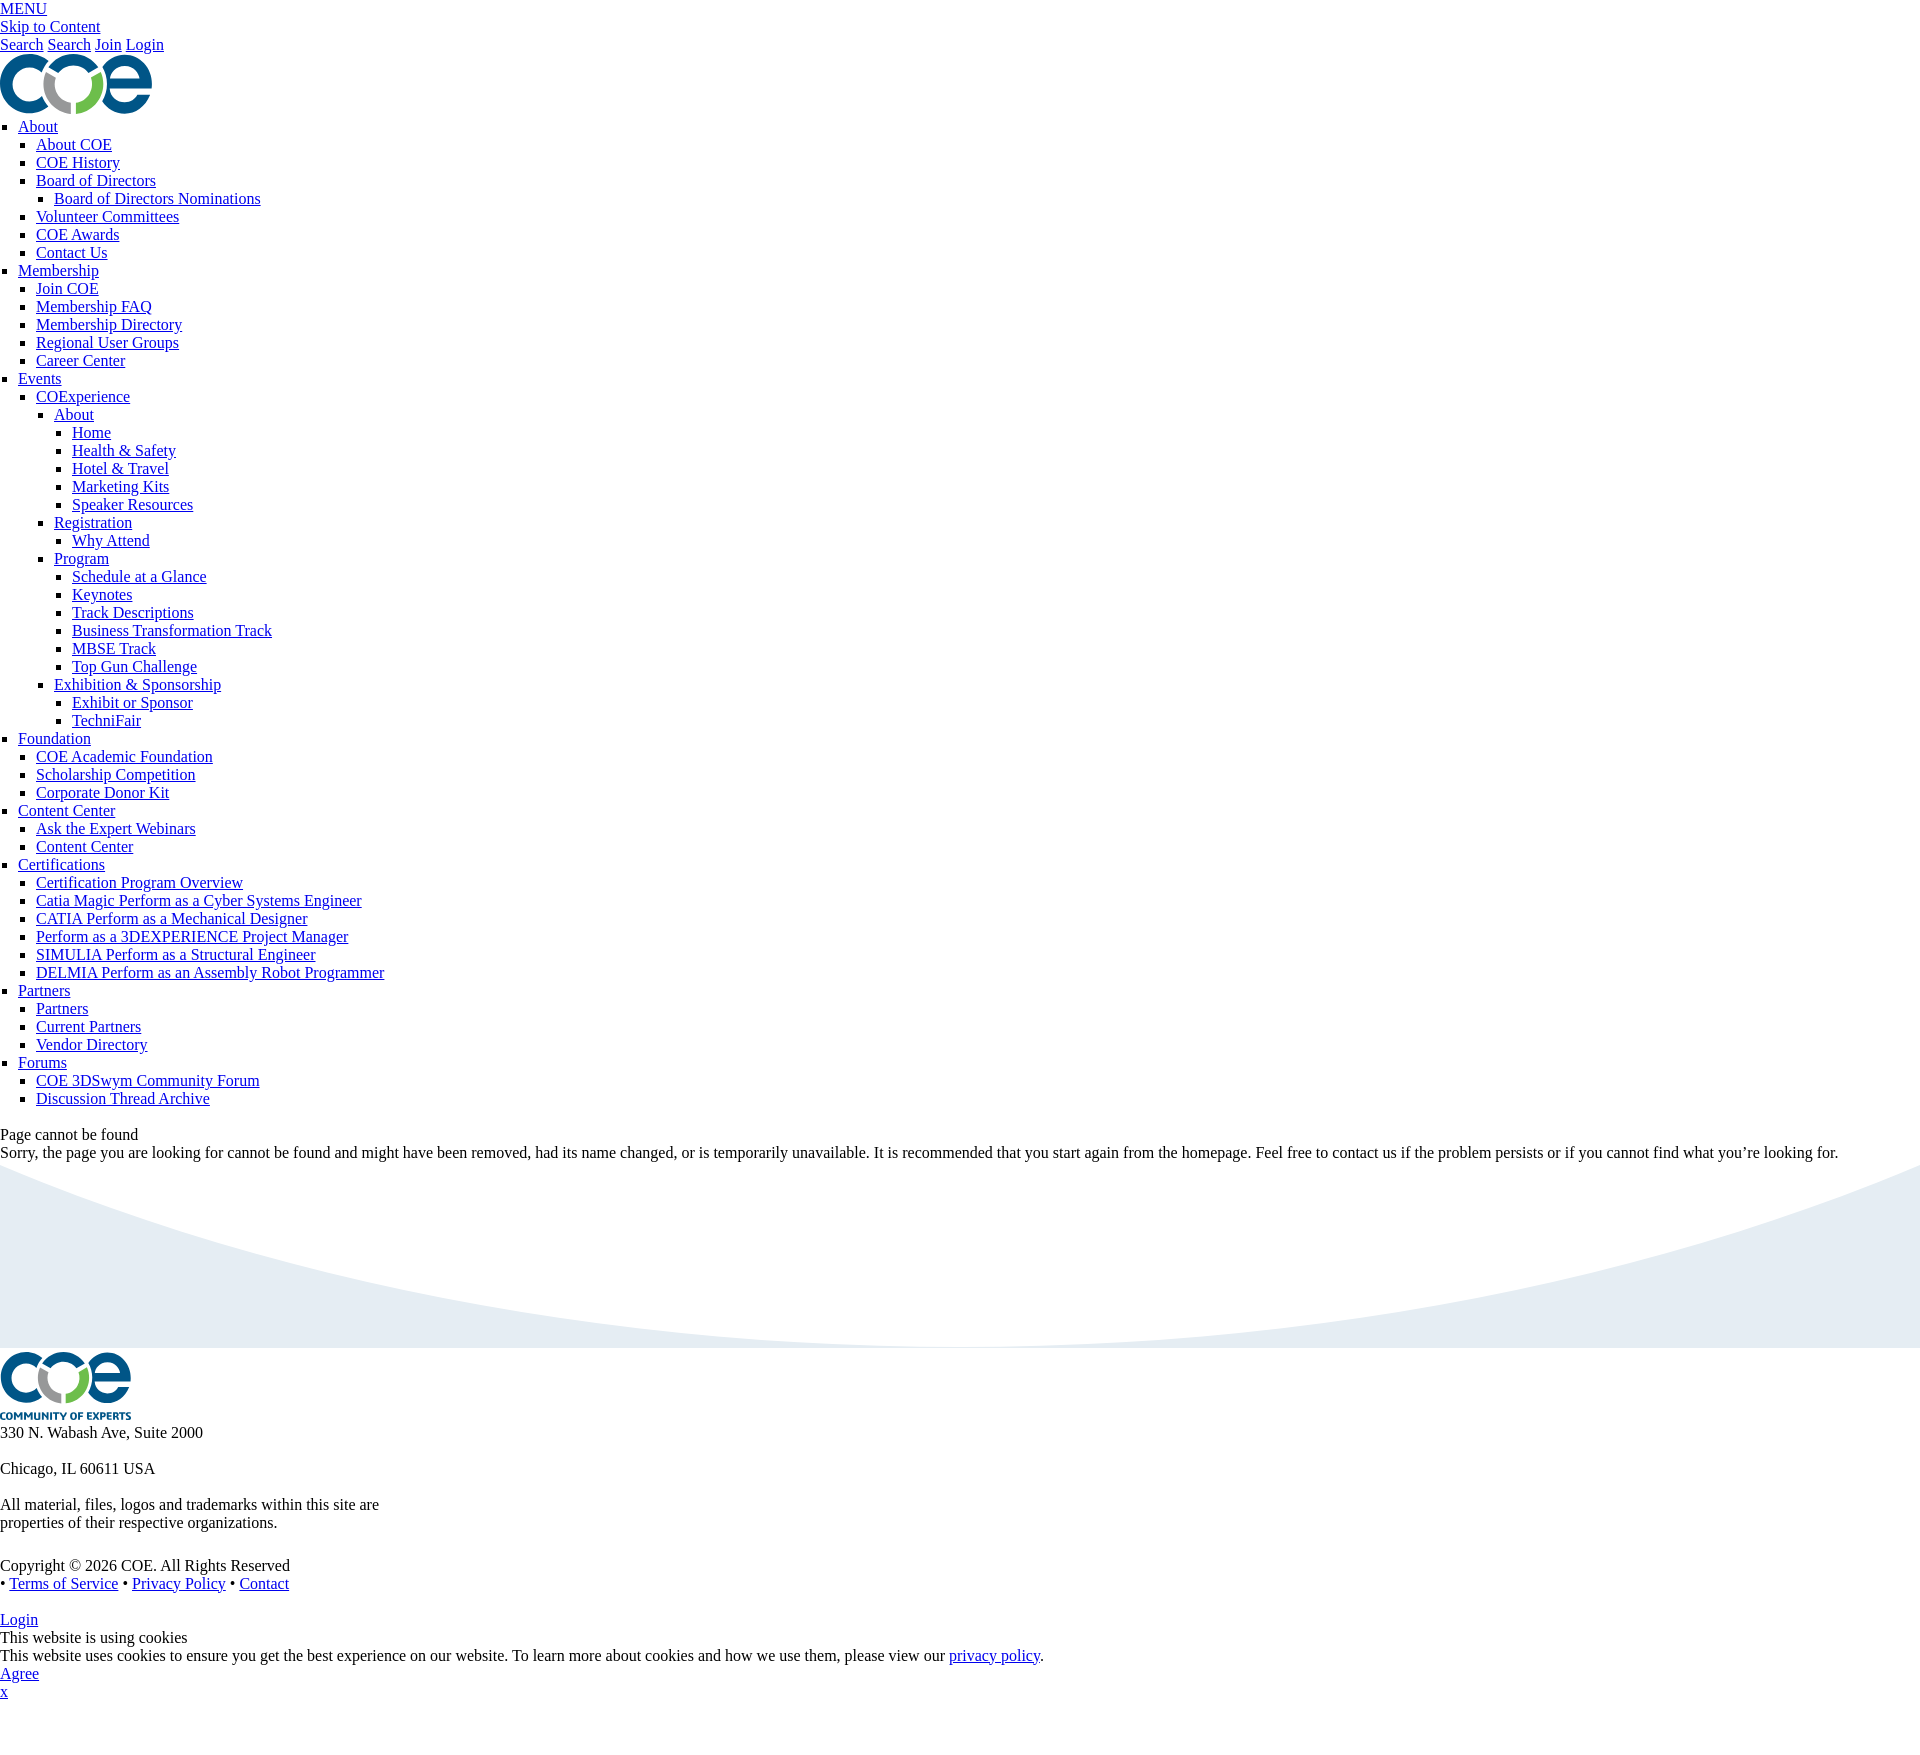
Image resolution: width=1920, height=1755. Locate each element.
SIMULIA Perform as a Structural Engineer (175, 954)
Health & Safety (124, 450)
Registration (93, 522)
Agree (19, 1673)
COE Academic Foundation (124, 756)
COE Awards (77, 234)
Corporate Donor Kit (102, 792)
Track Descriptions (133, 612)
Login (145, 44)
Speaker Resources (132, 504)
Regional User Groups (107, 342)
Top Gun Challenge (134, 666)
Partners (44, 990)
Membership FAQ (94, 306)
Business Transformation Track (172, 630)
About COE (74, 144)
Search (22, 44)
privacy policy (994, 1655)
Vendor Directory (92, 1044)
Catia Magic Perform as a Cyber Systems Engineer (199, 900)
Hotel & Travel (120, 468)
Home (91, 432)
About (38, 126)
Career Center (80, 360)
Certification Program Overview (139, 882)
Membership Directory (109, 324)
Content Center (66, 810)
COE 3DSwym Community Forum (148, 1080)
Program (81, 558)
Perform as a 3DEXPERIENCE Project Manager (192, 936)
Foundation (54, 738)
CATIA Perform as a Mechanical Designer (171, 918)
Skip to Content (50, 26)
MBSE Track (114, 648)
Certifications (61, 864)
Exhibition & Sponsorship (137, 684)
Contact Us (72, 252)
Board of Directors (96, 180)
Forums (42, 1062)
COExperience (83, 396)
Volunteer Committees (107, 216)
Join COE (67, 288)
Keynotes (102, 594)
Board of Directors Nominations (157, 198)
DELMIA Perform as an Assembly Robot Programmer (210, 972)
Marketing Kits (120, 486)
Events (40, 378)
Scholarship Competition (116, 774)
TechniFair (106, 720)
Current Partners (88, 1026)
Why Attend (111, 540)
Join (108, 44)
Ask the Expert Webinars (116, 828)
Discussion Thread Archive (123, 1098)
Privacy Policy (179, 1583)
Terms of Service (63, 1583)
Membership (58, 270)
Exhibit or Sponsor (132, 702)
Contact (264, 1583)
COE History (78, 162)
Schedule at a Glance (139, 576)
